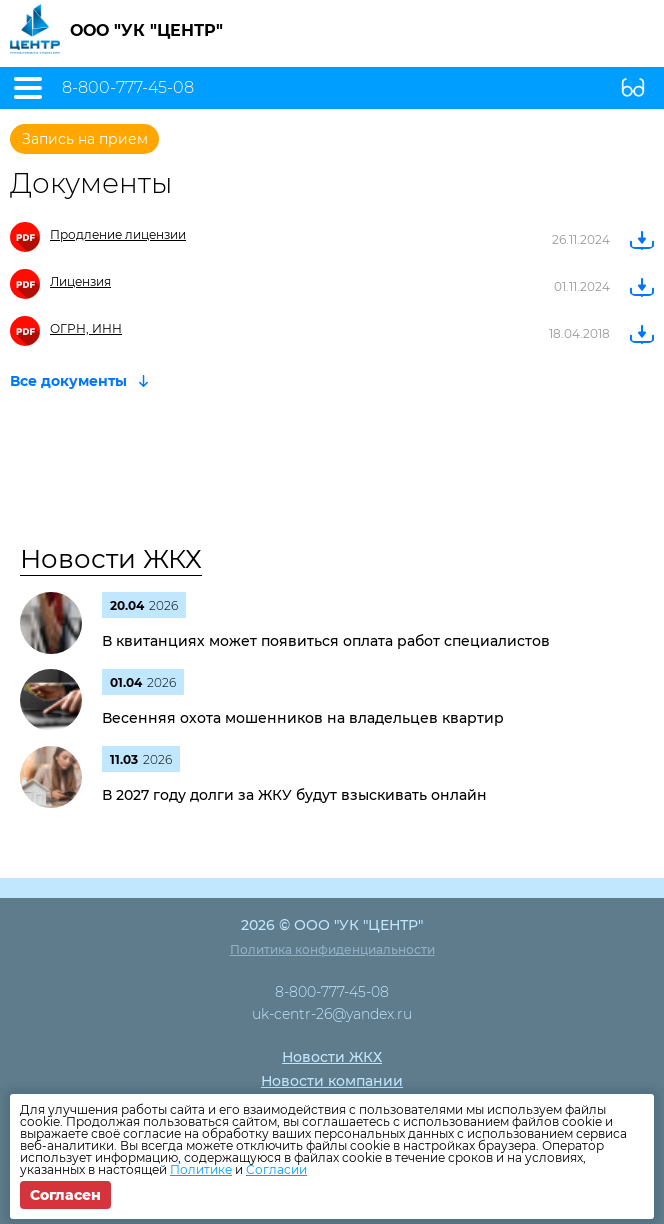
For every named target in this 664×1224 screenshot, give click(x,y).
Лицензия (80, 281)
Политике (201, 1169)
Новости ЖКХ (111, 559)
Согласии (276, 1169)
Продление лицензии (118, 234)
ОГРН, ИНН (86, 328)
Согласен (65, 1195)
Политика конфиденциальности (332, 949)
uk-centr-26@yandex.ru (332, 1014)
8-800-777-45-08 (128, 88)
